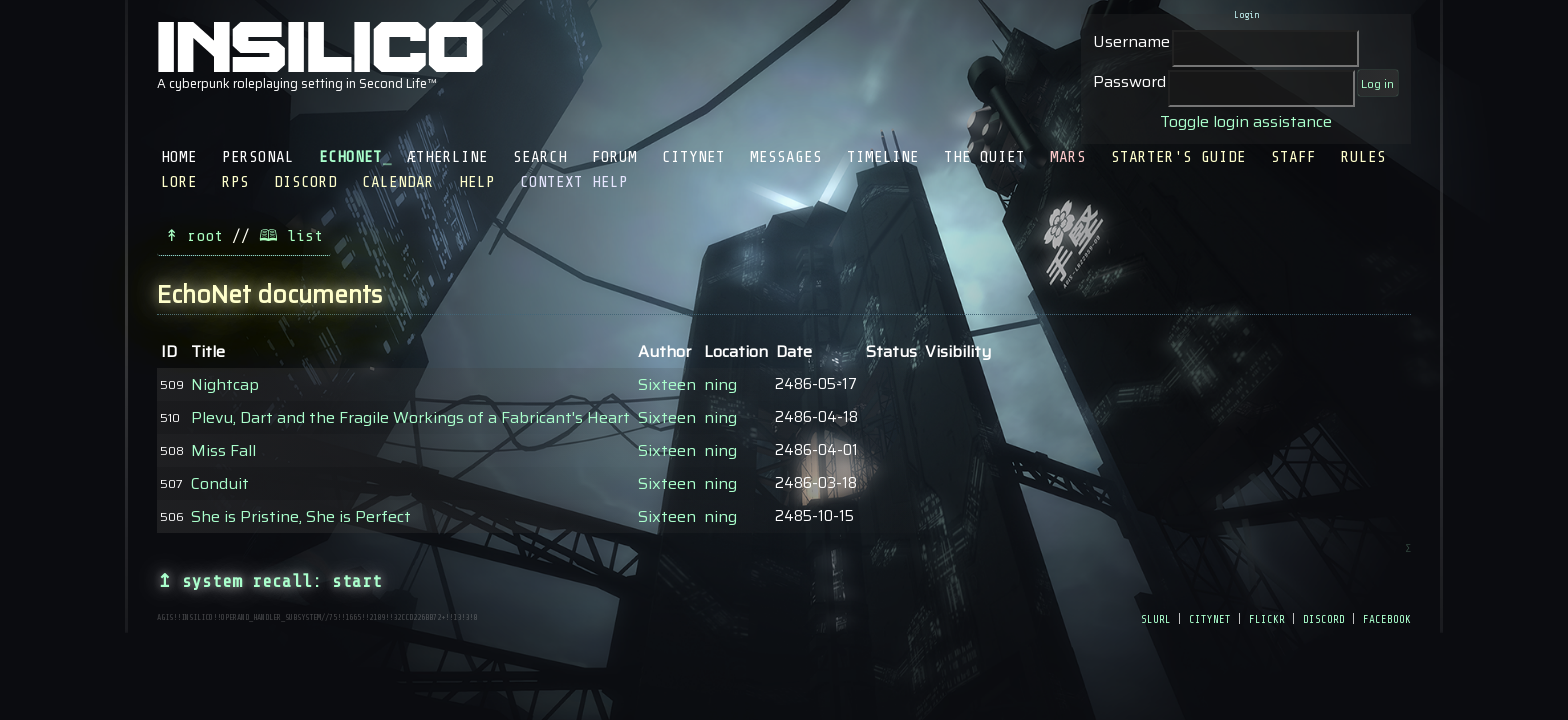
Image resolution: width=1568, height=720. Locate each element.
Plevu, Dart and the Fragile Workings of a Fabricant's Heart (410, 417)
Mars (1068, 157)
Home (179, 157)
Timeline (883, 157)
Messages (786, 157)
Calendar (398, 182)
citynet (1210, 618)
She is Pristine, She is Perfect (301, 516)
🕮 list (291, 236)
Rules (1363, 157)
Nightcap (225, 384)
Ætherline (447, 157)
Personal (258, 157)
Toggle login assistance (1246, 121)
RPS (235, 182)
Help (477, 182)
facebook (1387, 618)
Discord (305, 182)
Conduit (220, 483)
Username (1131, 41)
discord (1324, 618)
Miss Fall (223, 450)
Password (1129, 81)
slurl (1156, 618)
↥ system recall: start (269, 581)
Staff (1293, 157)
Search (540, 157)
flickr (1267, 618)
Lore (179, 182)
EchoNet (350, 157)
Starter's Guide (1178, 157)
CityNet (693, 157)
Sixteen (667, 384)
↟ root (194, 236)
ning (720, 384)
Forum (614, 157)
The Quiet (984, 157)
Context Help (574, 182)
